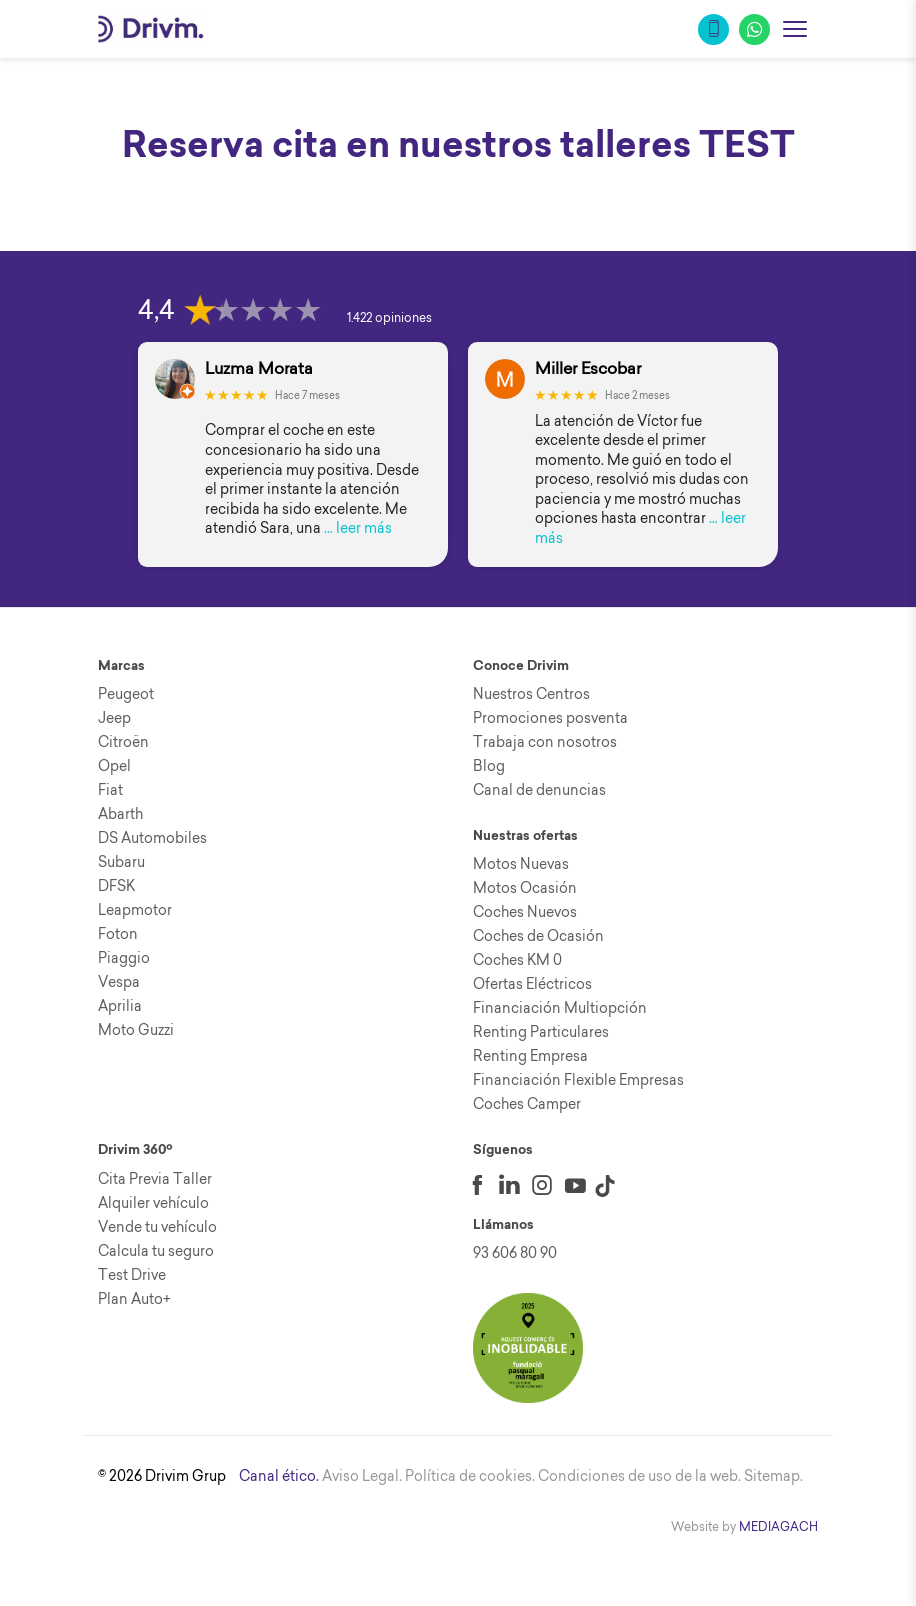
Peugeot (126, 694)
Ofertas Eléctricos (532, 984)
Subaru (121, 862)
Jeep (114, 718)
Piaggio (124, 958)
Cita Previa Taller (155, 1179)
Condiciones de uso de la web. (639, 1476)
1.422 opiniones (389, 317)
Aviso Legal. (362, 1476)
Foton (118, 934)
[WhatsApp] (754, 29)
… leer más (358, 528)
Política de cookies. (470, 1476)
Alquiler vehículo (153, 1203)
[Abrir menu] (795, 29)
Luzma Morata (259, 368)
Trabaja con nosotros (545, 742)
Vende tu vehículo (157, 1227)
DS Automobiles (152, 838)
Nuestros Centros (531, 694)
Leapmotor (135, 910)
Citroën (123, 742)
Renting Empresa (530, 1056)
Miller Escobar (588, 368)
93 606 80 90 (515, 1253)
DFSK (116, 886)
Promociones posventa (550, 718)
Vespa (119, 982)
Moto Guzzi (136, 1030)
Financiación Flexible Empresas (578, 1080)
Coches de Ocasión (538, 936)
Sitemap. (773, 1476)
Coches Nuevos (525, 912)
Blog (489, 766)
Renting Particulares (541, 1032)
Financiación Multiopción (560, 1008)
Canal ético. (279, 1476)
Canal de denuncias (539, 790)
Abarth (120, 814)
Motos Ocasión (525, 888)
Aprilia (120, 1006)
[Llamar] (713, 29)
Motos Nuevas (521, 864)
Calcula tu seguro (156, 1251)
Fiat (110, 790)
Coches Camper (527, 1104)
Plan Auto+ (134, 1299)
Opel (114, 766)
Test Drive (132, 1275)
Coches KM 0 (517, 960)
